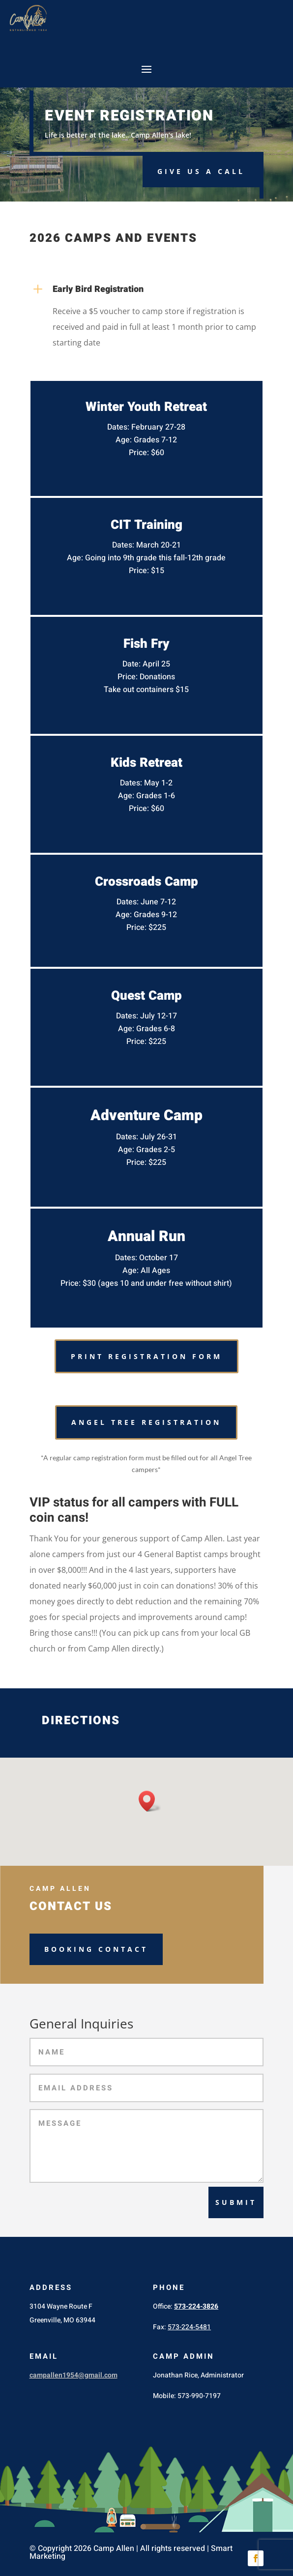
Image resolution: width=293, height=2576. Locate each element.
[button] (150, 1801)
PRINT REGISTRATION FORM (146, 1356)
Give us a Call (201, 171)
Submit (236, 2202)
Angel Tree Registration (146, 1422)
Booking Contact (96, 1949)
